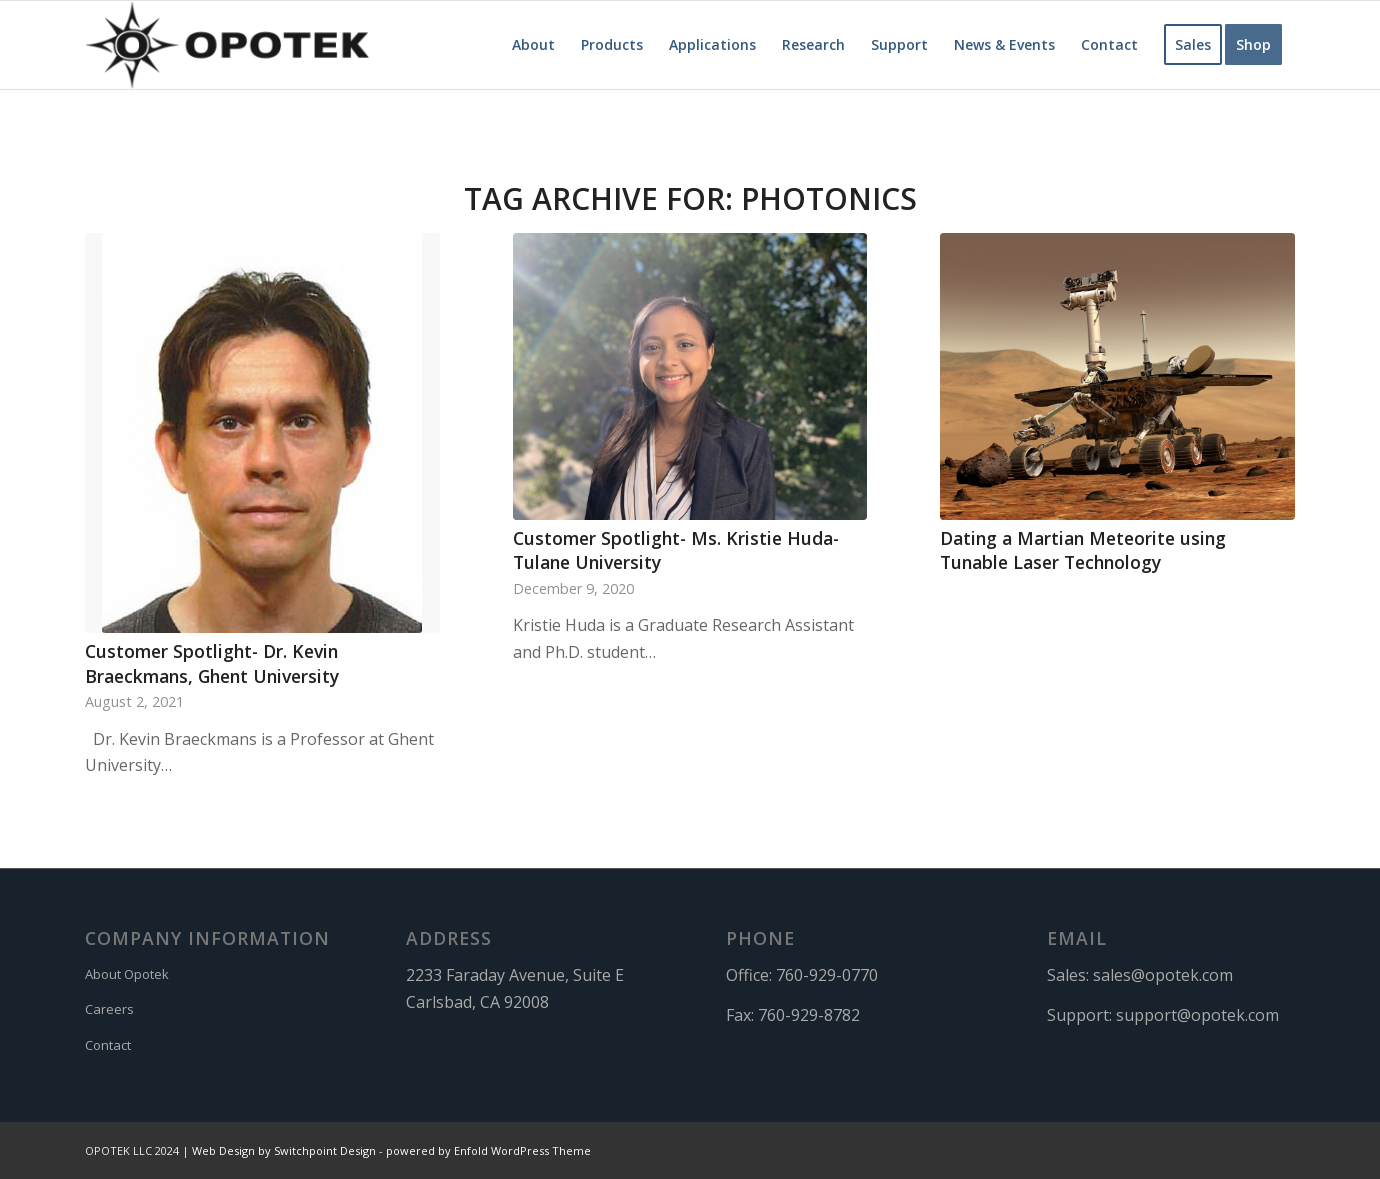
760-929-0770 (827, 975)
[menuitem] (533, 45)
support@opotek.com (1197, 1015)
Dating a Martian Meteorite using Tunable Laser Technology (1083, 550)
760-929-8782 (809, 1015)
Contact (108, 1045)
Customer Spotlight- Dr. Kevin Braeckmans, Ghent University (212, 663)
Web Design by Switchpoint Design (284, 1150)
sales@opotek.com (1163, 975)
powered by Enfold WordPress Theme (488, 1150)
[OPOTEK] (227, 45)
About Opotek (127, 974)
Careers (109, 1009)
